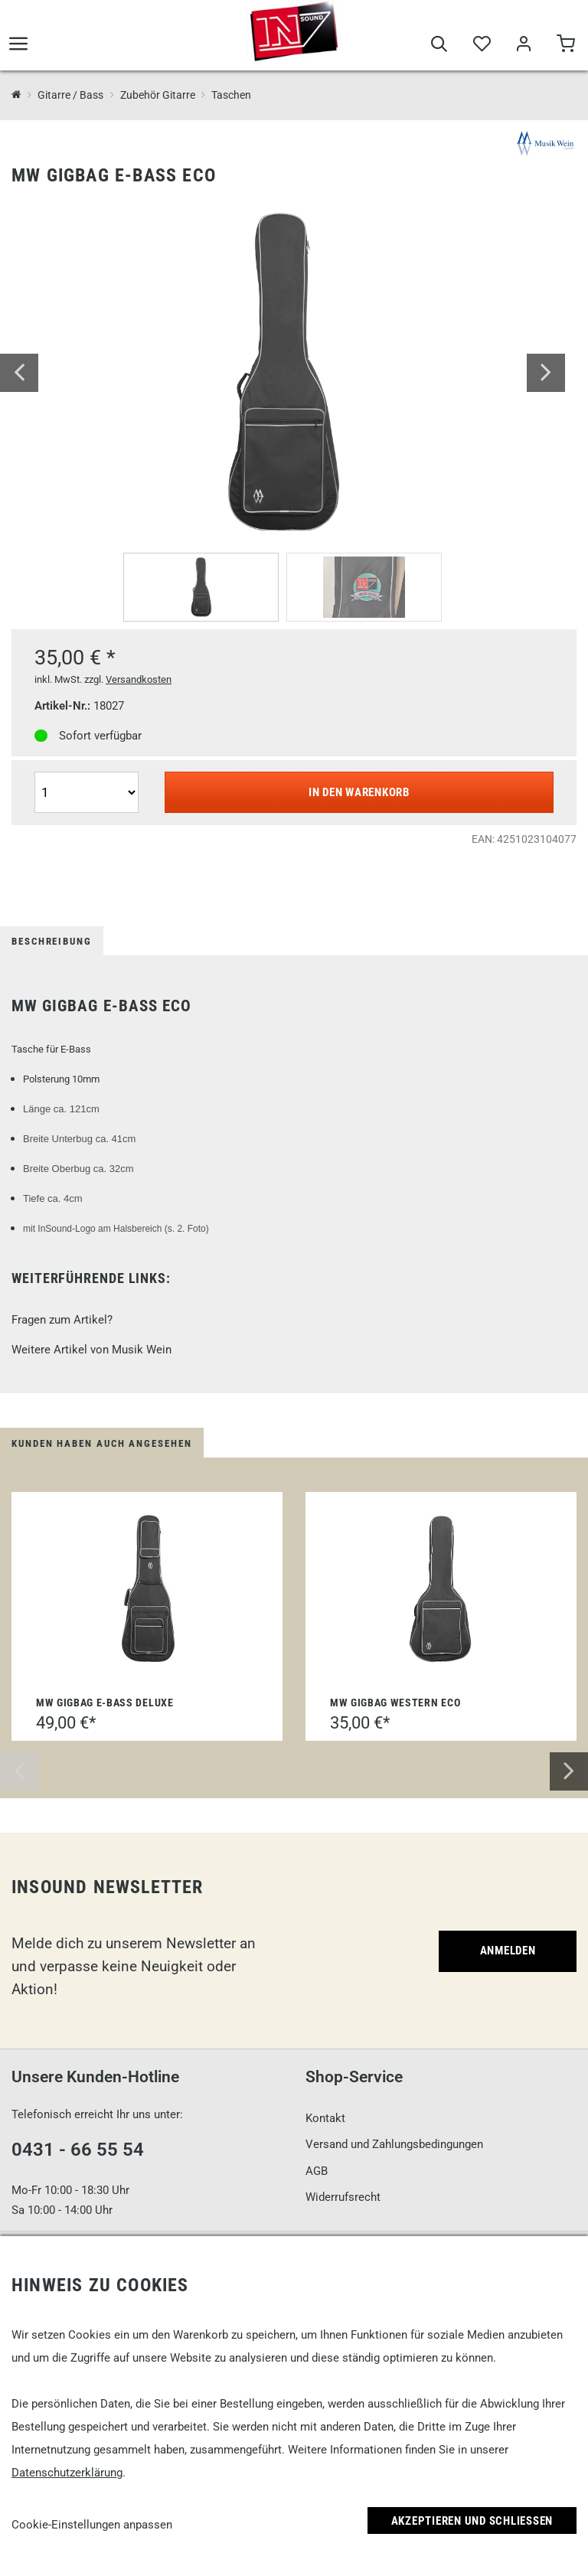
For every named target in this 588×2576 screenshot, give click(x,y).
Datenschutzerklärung (66, 2473)
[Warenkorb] (565, 47)
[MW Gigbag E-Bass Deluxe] (147, 1589)
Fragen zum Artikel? (62, 1320)
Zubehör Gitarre (157, 95)
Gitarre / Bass (70, 95)
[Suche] (439, 47)
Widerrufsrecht (343, 2197)
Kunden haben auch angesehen (101, 1443)
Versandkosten (139, 679)
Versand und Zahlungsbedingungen (394, 2144)
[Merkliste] (481, 47)
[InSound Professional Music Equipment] (16, 95)
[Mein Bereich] (523, 47)
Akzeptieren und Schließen (472, 2521)
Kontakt (325, 2118)
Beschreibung (51, 941)
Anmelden (508, 1950)
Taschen (231, 95)
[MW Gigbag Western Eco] (441, 1589)
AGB (316, 2171)
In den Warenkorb (359, 792)
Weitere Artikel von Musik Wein (91, 1350)
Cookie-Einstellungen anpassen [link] (91, 2525)
